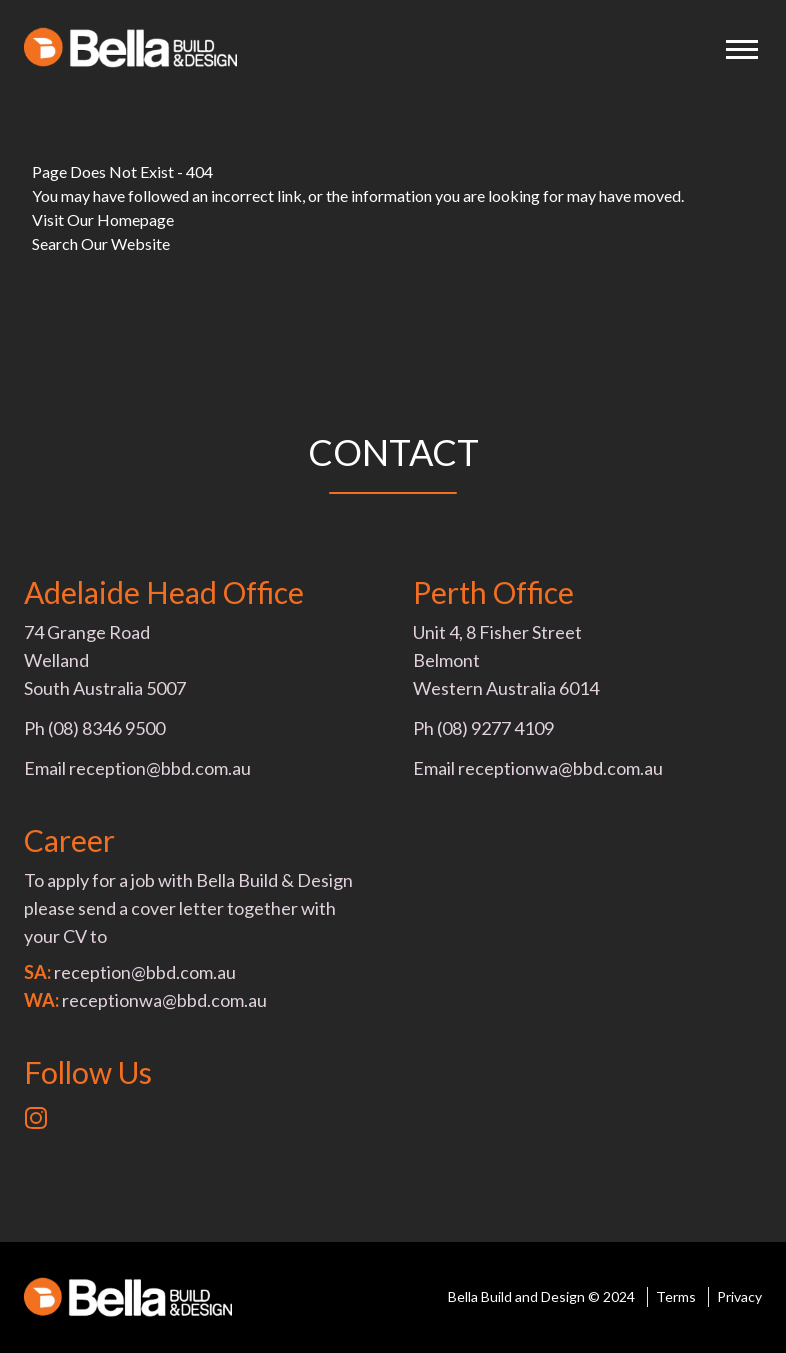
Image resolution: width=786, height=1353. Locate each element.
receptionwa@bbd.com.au (560, 768)
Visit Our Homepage (103, 219)
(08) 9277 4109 (495, 728)
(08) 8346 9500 (106, 728)
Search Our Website (101, 243)
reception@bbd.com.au (160, 768)
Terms (676, 1296)
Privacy (739, 1296)
